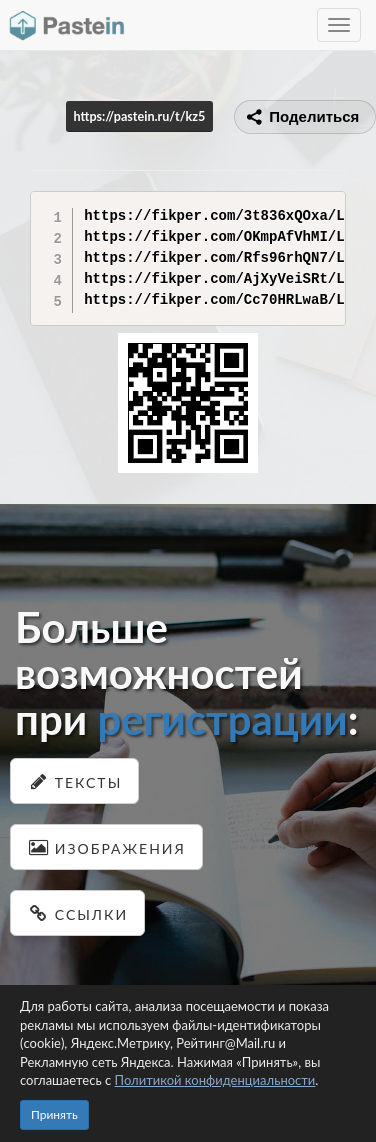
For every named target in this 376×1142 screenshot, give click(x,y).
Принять (54, 1114)
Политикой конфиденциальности (215, 1080)
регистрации (222, 719)
